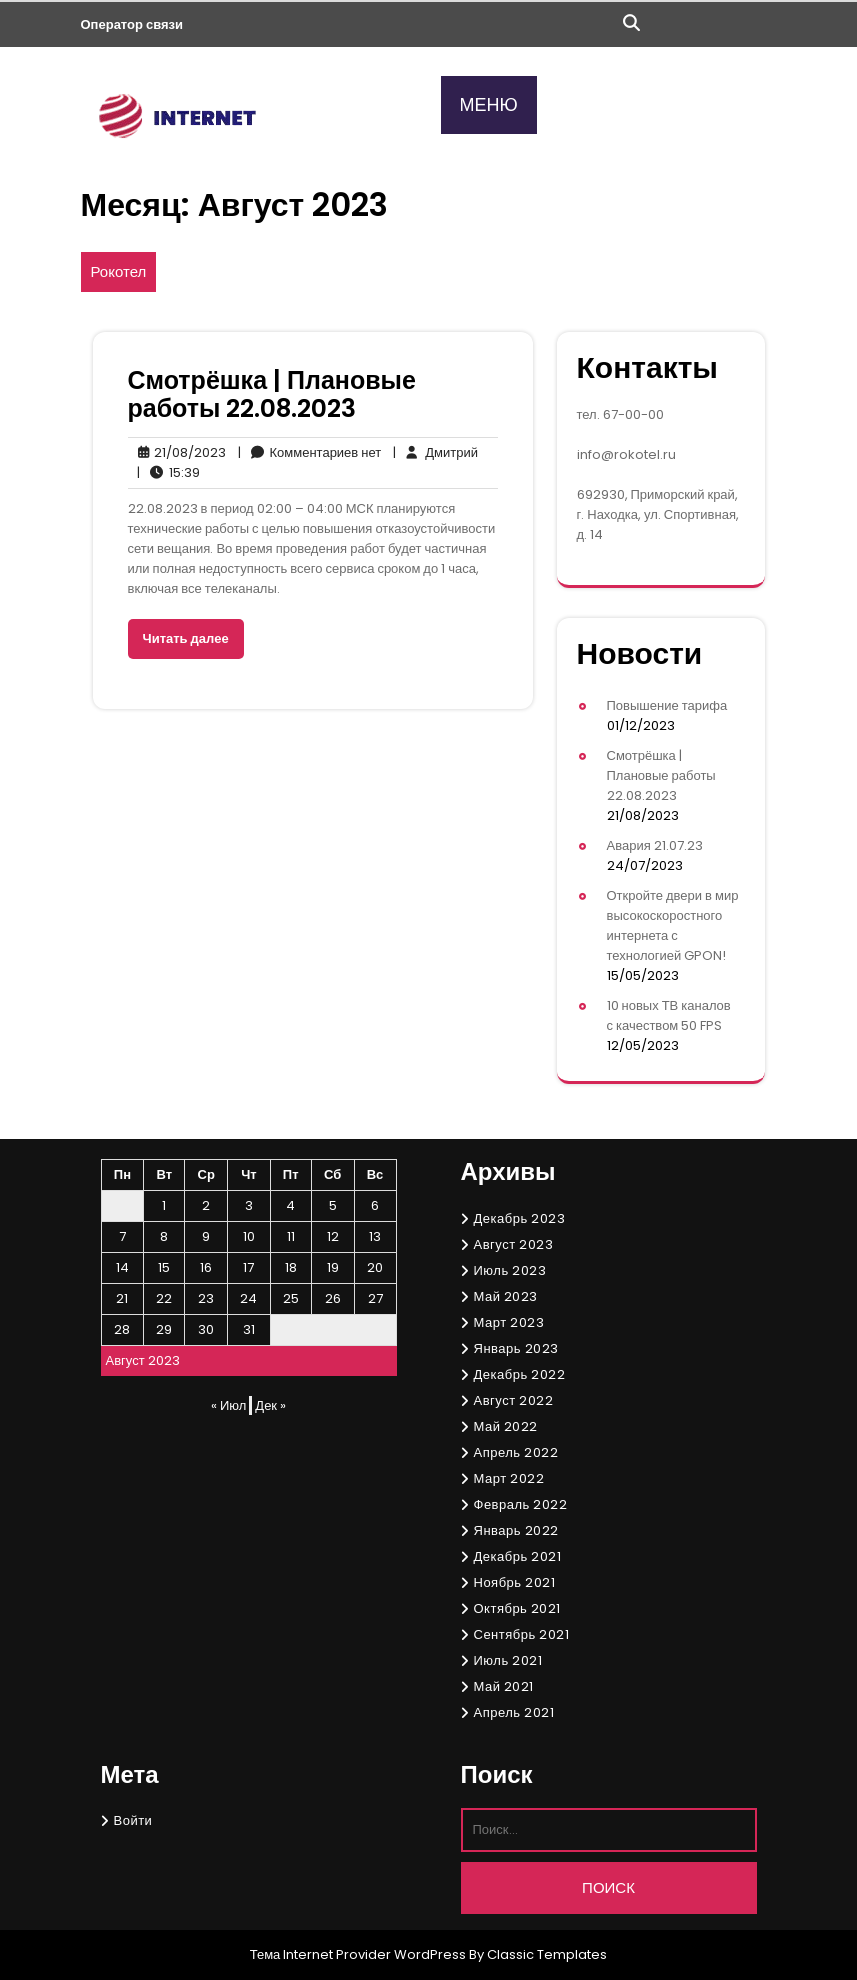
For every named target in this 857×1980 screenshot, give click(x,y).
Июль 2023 (510, 1270)
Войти (133, 1820)
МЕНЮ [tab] (489, 104)
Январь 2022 (516, 1530)
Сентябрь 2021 (522, 1634)
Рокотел (119, 271)
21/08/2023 (177, 453)
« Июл (228, 1405)
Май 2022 (506, 1426)
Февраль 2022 (521, 1504)
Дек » (270, 1405)
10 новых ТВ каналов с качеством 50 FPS (669, 1015)
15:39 (168, 473)
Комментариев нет (310, 453)
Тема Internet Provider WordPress (358, 1954)
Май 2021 (504, 1686)
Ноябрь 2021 (515, 1582)
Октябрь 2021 (517, 1608)
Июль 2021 (508, 1660)
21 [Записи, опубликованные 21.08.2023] (122, 1298)
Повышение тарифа (667, 705)
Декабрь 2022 (520, 1374)
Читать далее (186, 638)
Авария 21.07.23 (655, 845)
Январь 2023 (516, 1348)
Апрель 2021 (514, 1712)
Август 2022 (514, 1400)
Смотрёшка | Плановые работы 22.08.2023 (272, 394)
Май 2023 (506, 1296)
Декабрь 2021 (518, 1556)
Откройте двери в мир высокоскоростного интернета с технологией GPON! (673, 925)
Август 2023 (514, 1244)
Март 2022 (509, 1478)
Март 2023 (509, 1322)
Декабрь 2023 (520, 1218)
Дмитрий (435, 453)
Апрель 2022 (516, 1452)
